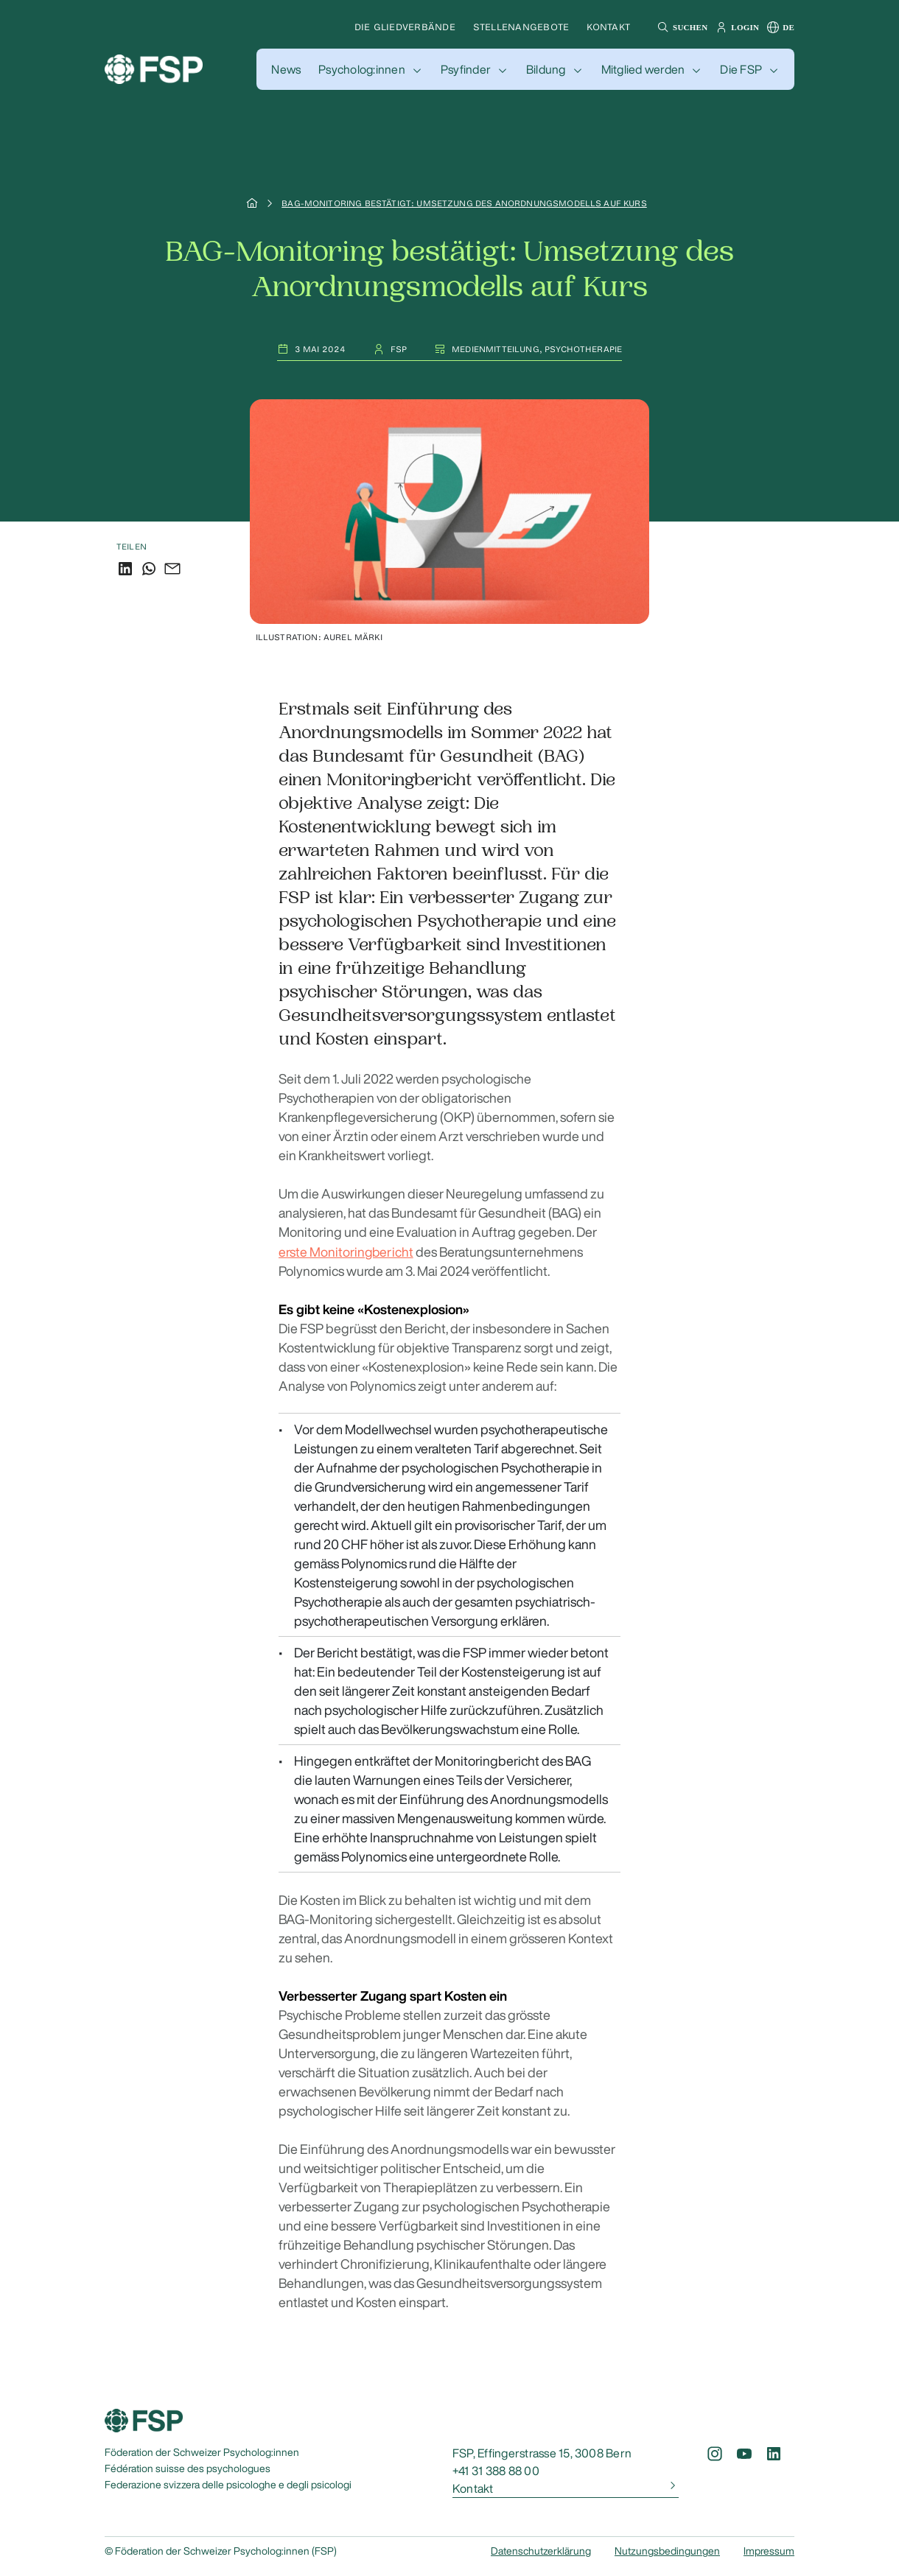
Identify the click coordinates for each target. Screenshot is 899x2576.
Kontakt (608, 27)
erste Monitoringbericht (346, 1250)
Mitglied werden (643, 69)
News (286, 69)
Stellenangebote (521, 27)
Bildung (546, 69)
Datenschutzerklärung (541, 2550)
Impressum (769, 2550)
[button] (680, 27)
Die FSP (741, 69)
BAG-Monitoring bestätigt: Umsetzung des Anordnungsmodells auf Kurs (464, 203)
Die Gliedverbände (404, 27)
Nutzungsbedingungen (667, 2550)
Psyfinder (466, 69)
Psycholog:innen (361, 69)
